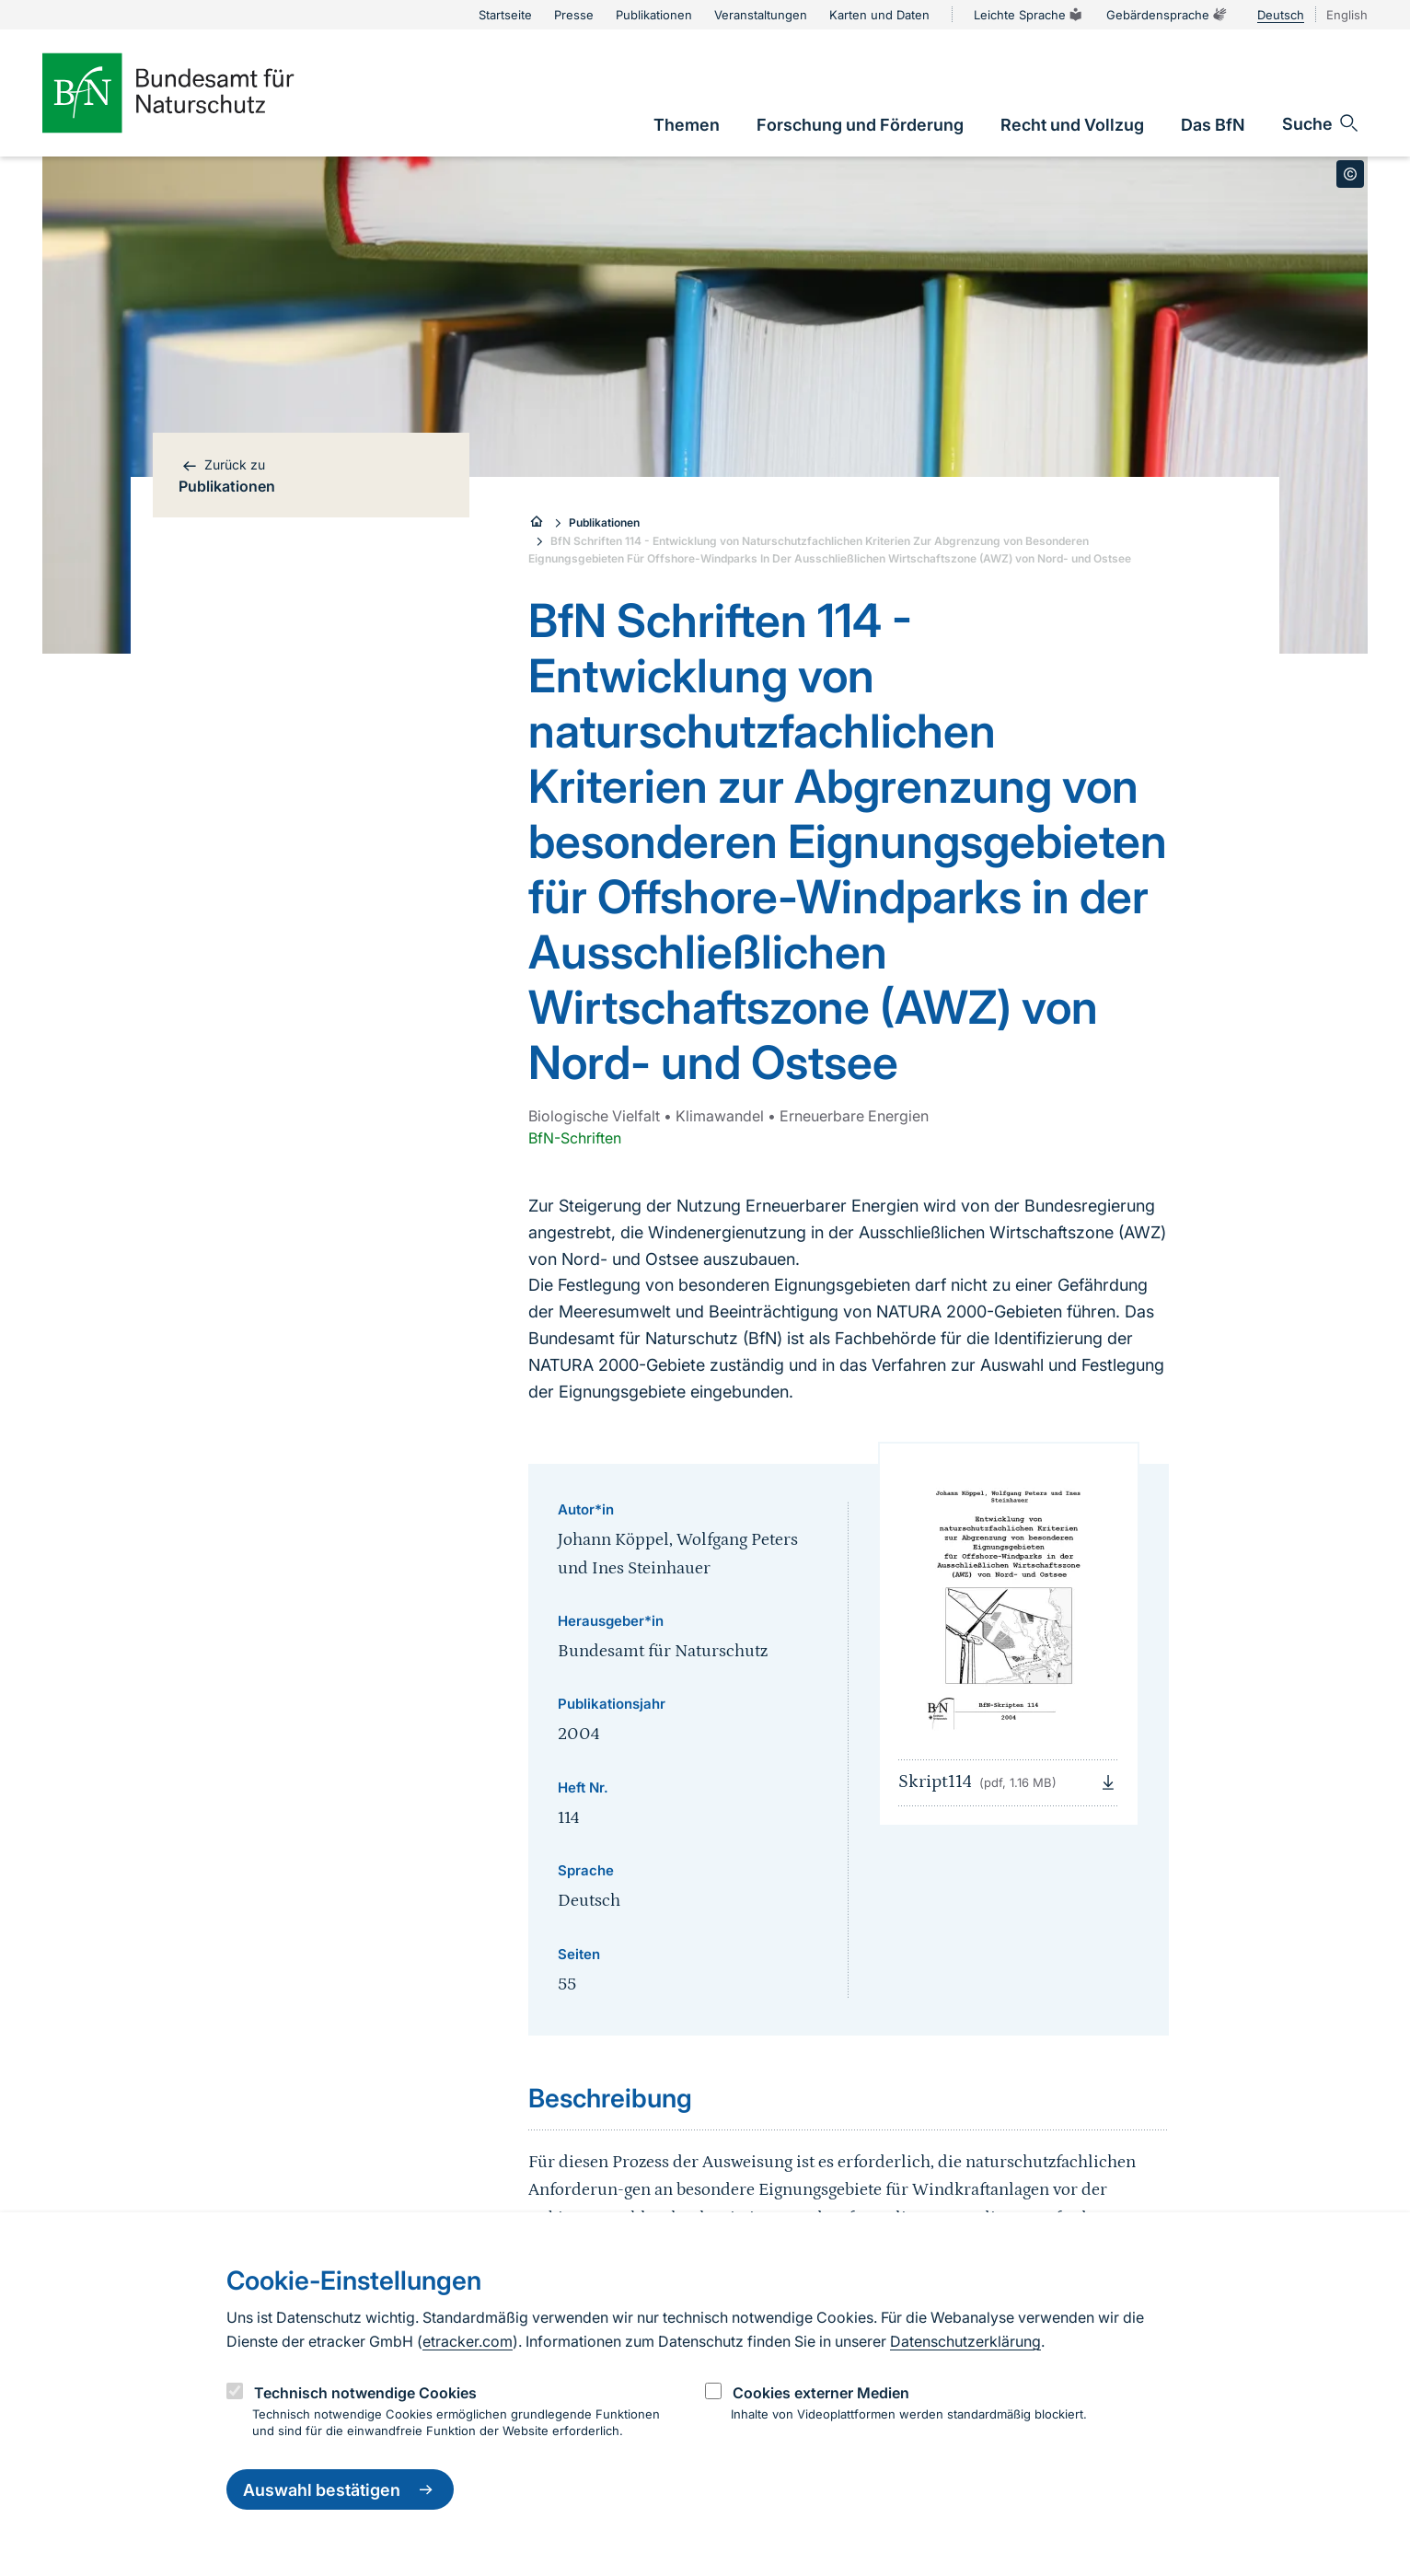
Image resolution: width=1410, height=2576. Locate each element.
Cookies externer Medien (821, 2393)
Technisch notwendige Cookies (365, 2393)
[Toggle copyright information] (1350, 174)
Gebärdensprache (1167, 15)
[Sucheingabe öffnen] (1321, 123)
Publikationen (604, 522)
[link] (686, 125)
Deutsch (1280, 14)
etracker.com (467, 2341)
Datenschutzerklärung (965, 2341)
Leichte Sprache (1029, 15)
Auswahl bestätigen (340, 2489)
